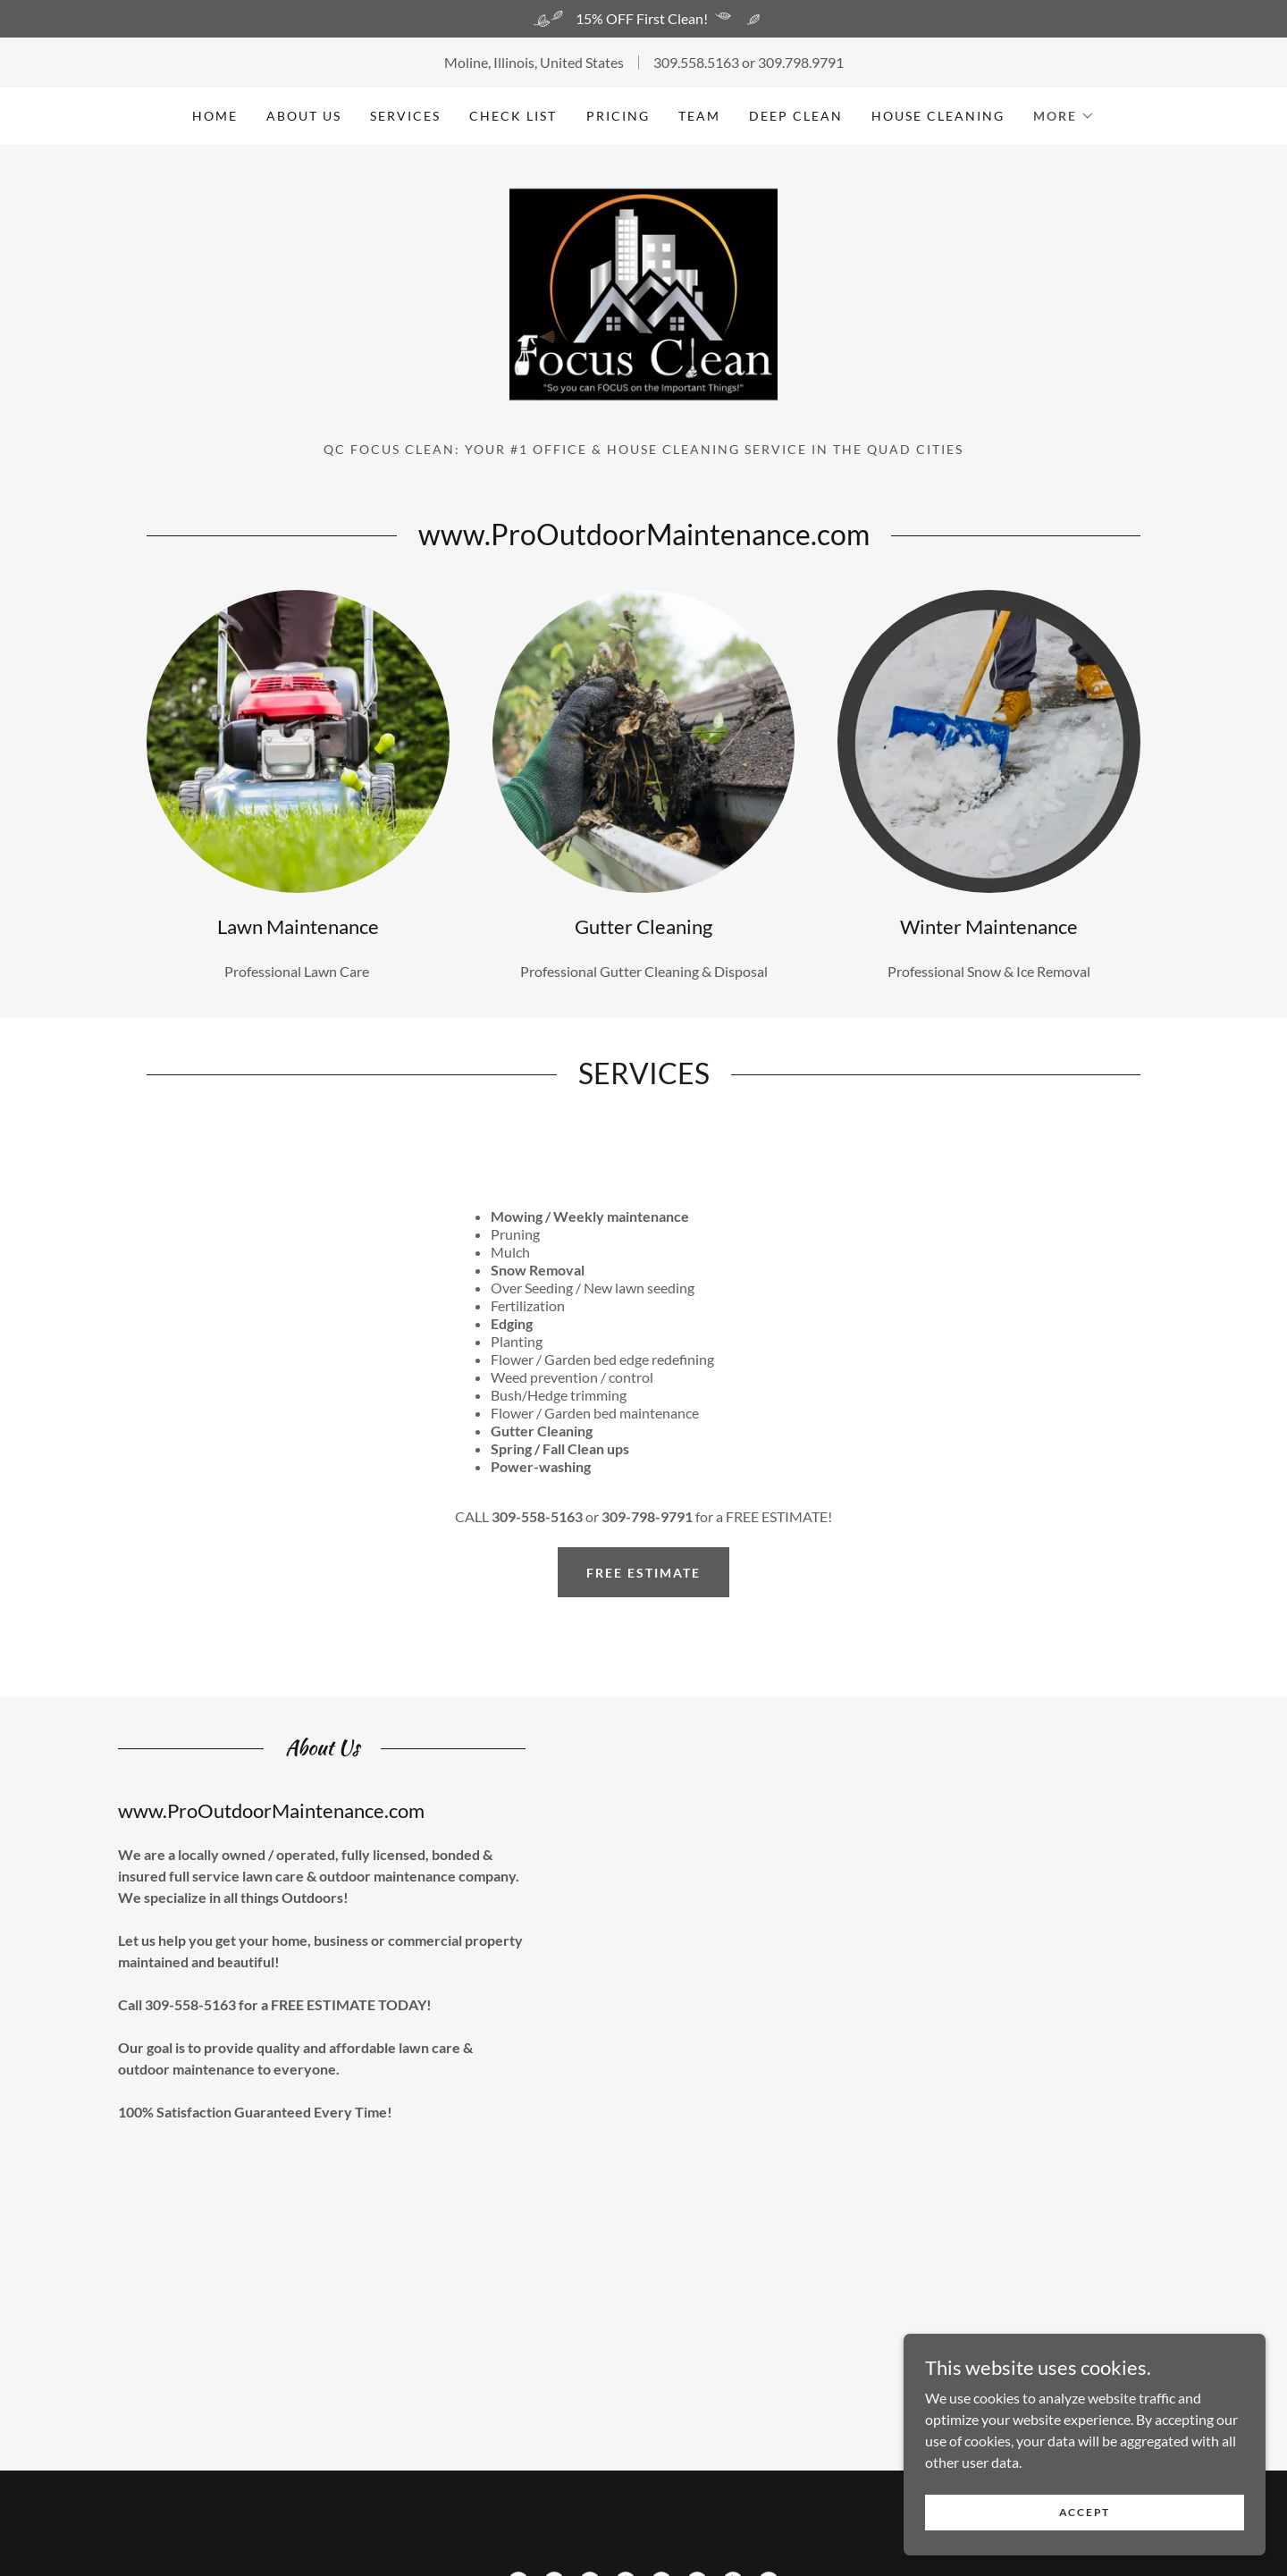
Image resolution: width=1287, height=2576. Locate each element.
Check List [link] (513, 115)
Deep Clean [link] (796, 115)
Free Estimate (643, 1590)
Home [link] (215, 115)
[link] (643, 307)
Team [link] (699, 115)
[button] (1064, 116)
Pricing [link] (618, 115)
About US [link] (303, 115)
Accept (1086, 2512)
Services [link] (405, 115)
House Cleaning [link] (938, 115)
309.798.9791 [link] (801, 62)
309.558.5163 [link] (696, 62)
